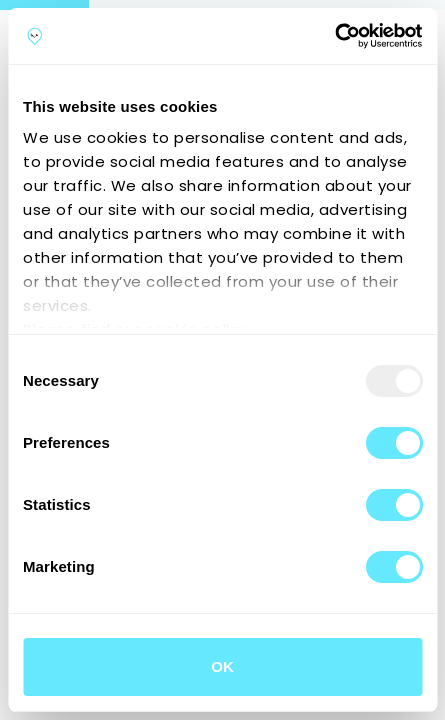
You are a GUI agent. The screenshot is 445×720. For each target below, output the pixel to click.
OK (222, 666)
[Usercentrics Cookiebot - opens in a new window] (334, 36)
